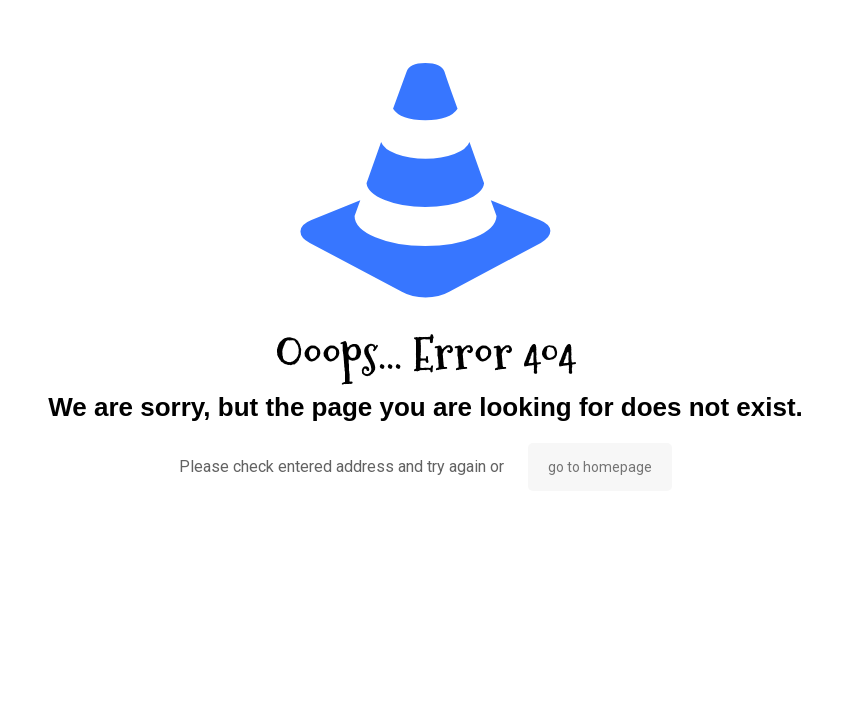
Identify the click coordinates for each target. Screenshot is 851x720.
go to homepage (600, 467)
